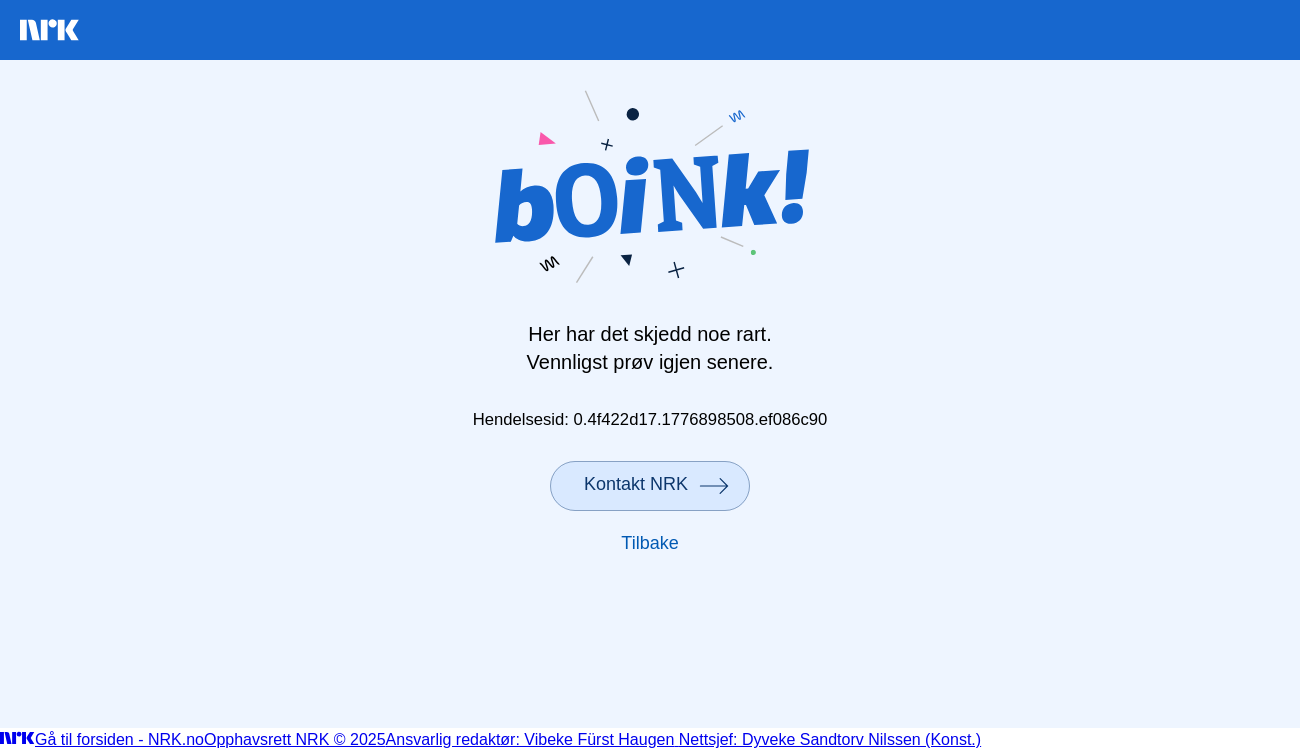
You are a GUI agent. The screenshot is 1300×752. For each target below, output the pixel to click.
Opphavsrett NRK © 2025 (295, 739)
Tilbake (649, 543)
